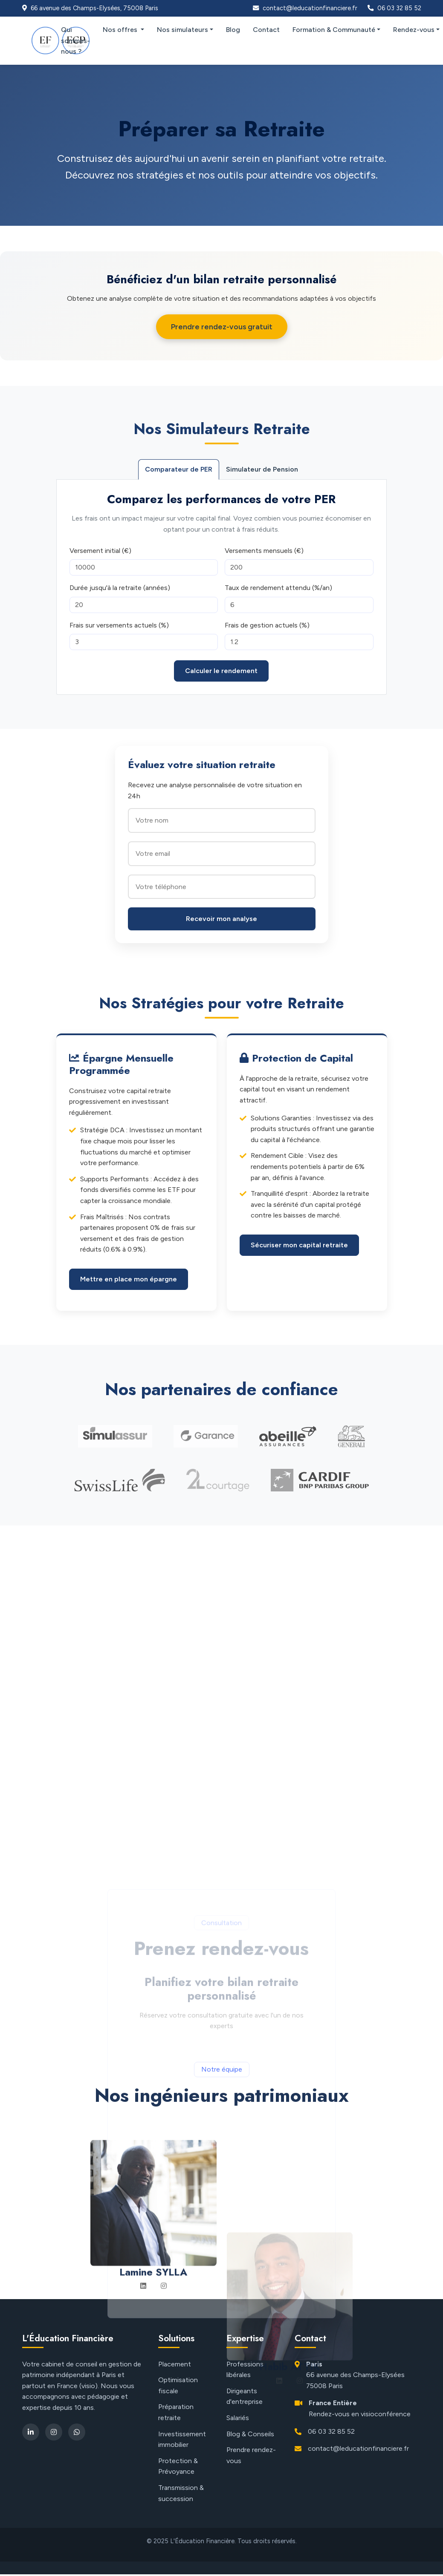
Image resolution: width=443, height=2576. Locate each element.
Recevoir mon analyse (221, 919)
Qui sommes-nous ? (75, 40)
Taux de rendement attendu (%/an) (278, 588)
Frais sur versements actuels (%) (119, 625)
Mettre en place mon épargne (128, 1279)
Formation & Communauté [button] (333, 30)
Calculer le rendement (221, 671)
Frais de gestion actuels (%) (267, 625)
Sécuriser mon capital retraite (299, 1245)
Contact (266, 30)
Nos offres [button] (121, 30)
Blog (233, 30)
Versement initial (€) (100, 551)
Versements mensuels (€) (264, 551)
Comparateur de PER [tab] (178, 469)
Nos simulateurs (182, 30)
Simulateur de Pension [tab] (262, 469)
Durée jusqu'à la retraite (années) (119, 588)
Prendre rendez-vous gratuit (221, 326)
